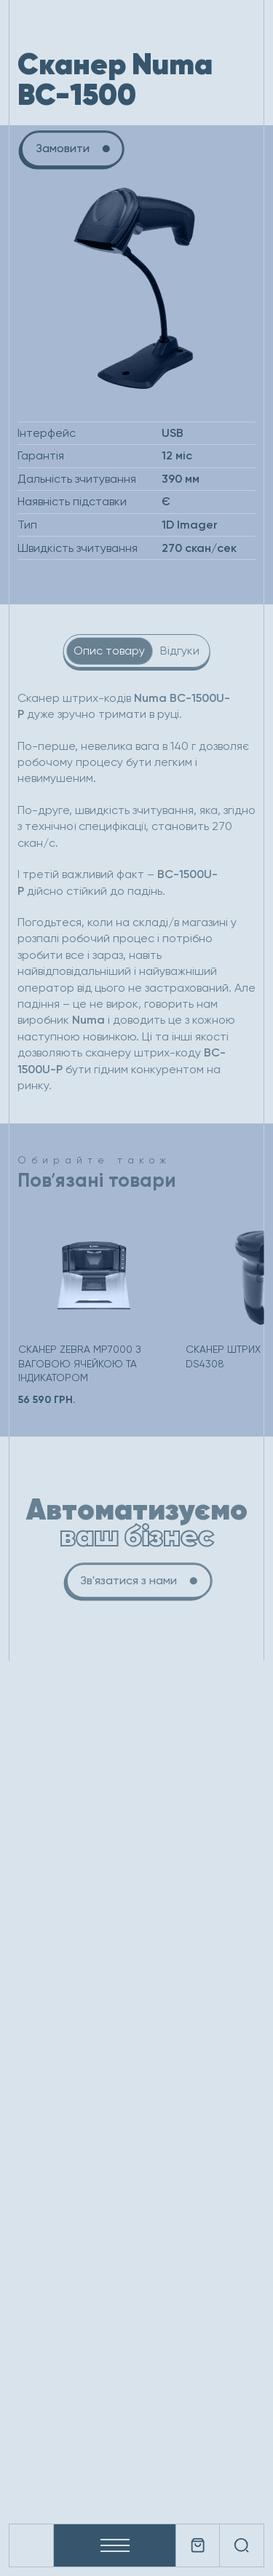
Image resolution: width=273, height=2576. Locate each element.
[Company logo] (31, 2545)
